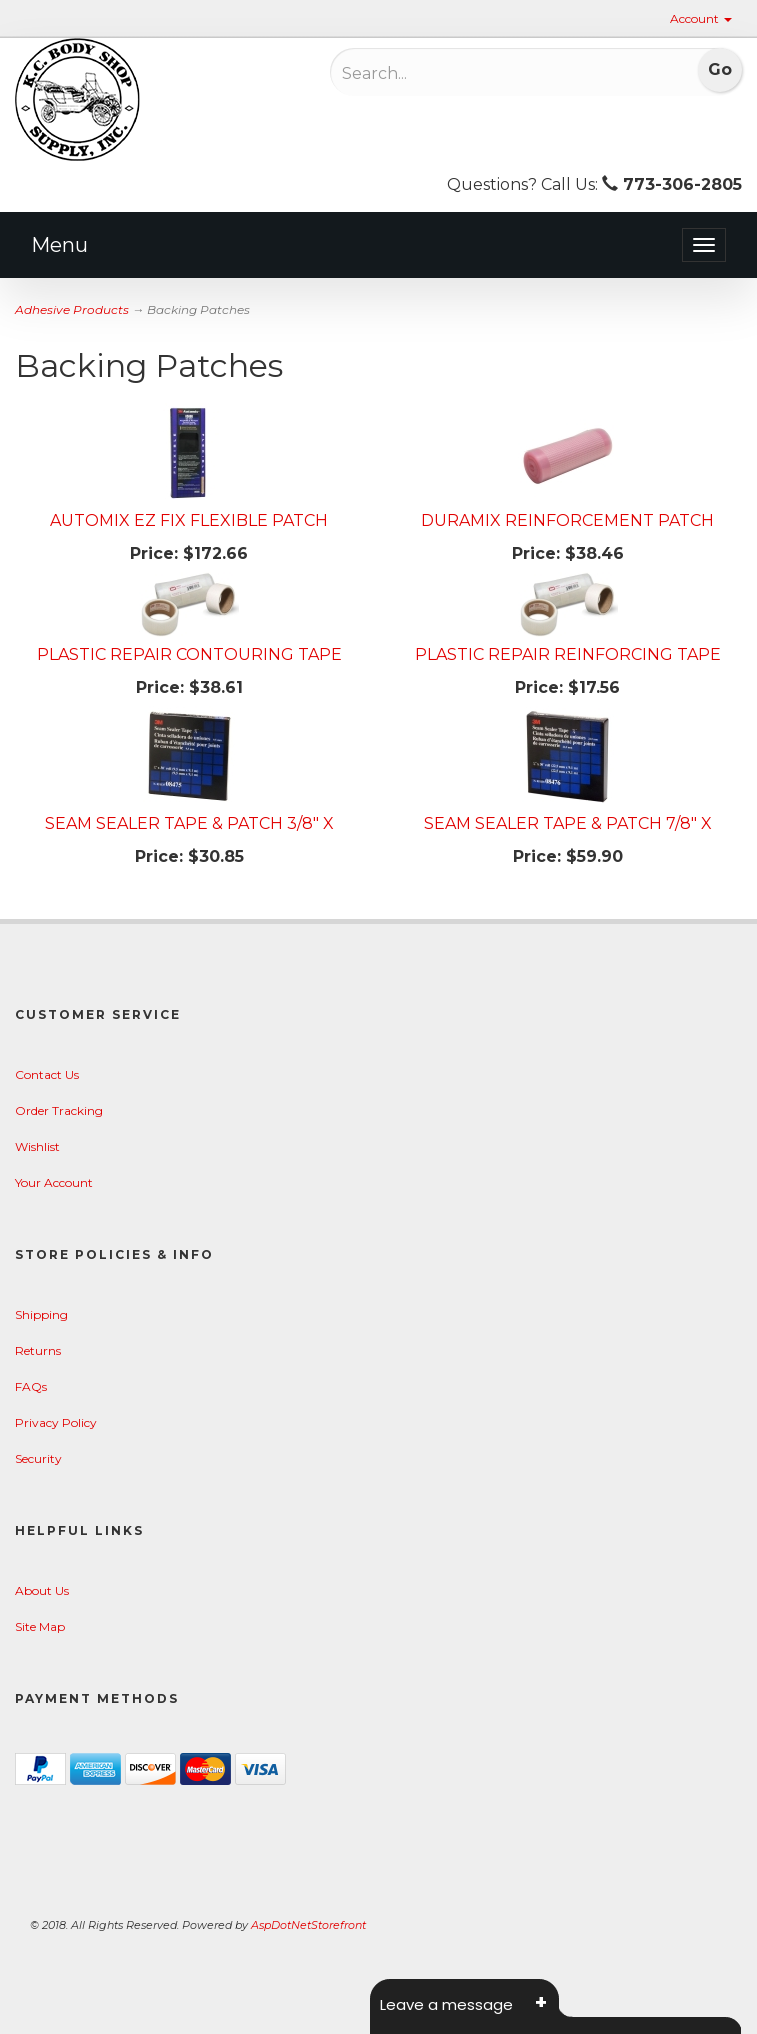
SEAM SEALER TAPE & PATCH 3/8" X (189, 823)
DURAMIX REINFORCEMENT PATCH (567, 520)
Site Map (40, 1626)
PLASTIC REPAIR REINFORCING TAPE (568, 654)
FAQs (31, 1386)
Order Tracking (59, 1110)
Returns (38, 1350)
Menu (59, 245)
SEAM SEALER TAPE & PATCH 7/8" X (568, 823)
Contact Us (47, 1074)
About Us (42, 1590)
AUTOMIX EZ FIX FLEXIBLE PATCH (189, 520)
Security (38, 1458)
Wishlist (37, 1146)
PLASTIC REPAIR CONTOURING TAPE (189, 654)
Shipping (41, 1314)
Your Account (54, 1182)
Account (701, 18)
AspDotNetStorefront (308, 1925)
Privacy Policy (56, 1422)
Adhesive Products (72, 309)
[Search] (474, 73)
